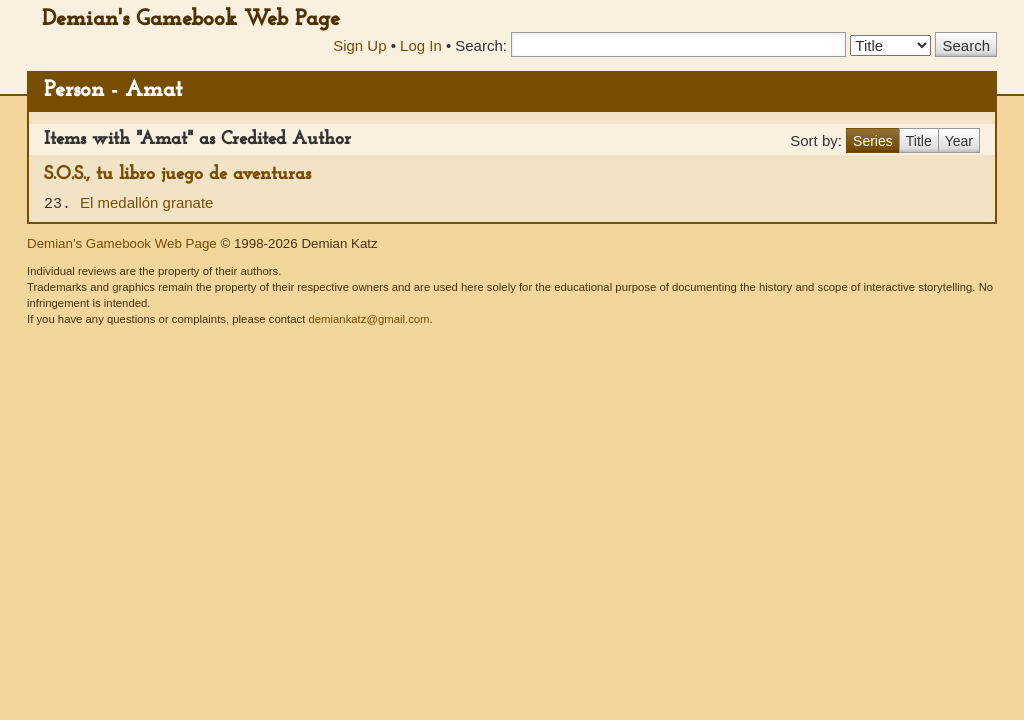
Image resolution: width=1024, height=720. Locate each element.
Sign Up (359, 45)
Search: (481, 45)
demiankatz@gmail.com (368, 319)
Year (959, 141)
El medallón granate (146, 202)
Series (873, 141)
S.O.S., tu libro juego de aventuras (177, 174)
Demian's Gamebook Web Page (191, 19)
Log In (421, 45)
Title (919, 141)
